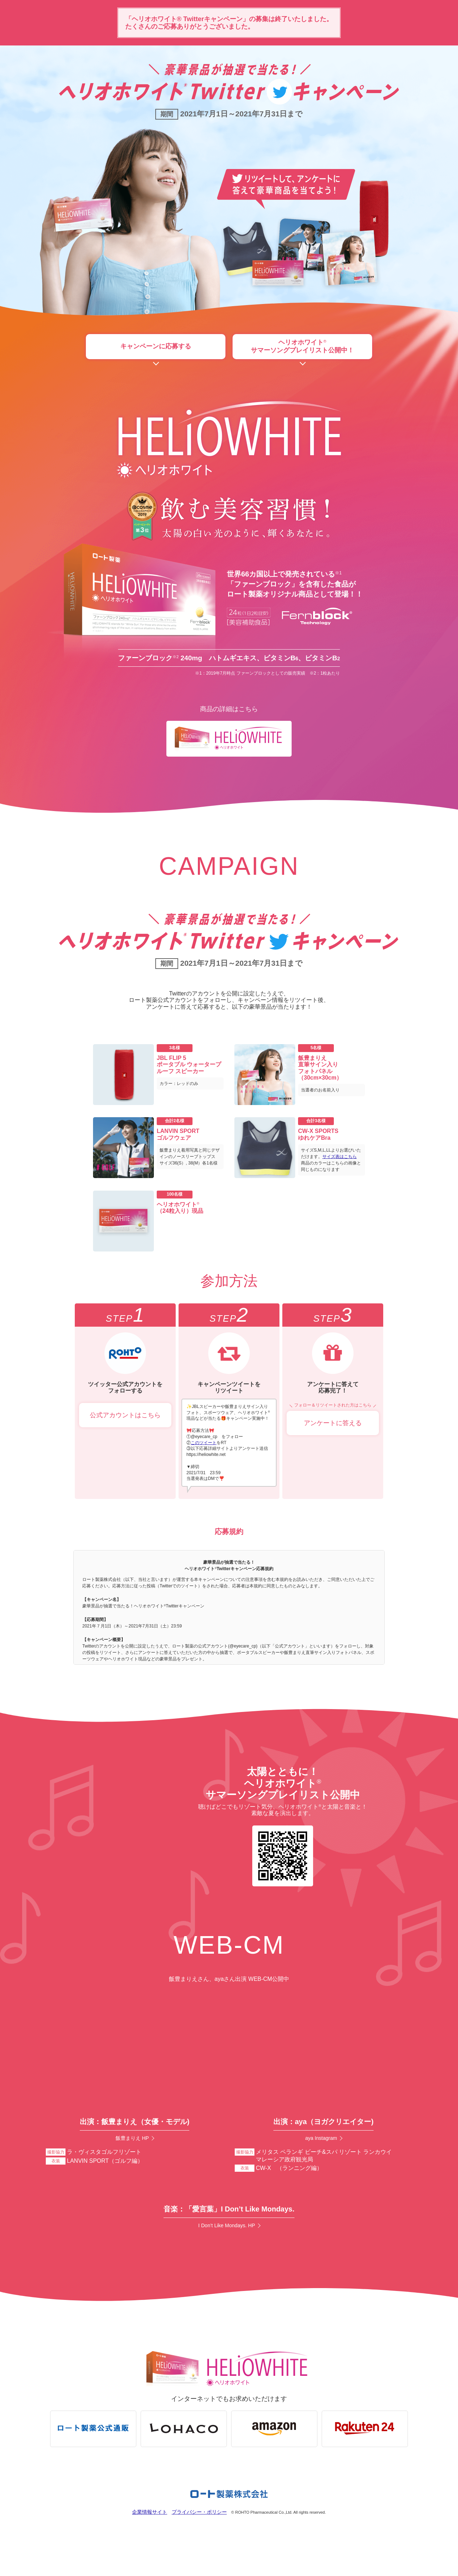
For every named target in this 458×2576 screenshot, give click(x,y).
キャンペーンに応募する (155, 348)
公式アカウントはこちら (125, 1418)
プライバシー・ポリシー (201, 2530)
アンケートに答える (333, 1426)
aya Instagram (321, 2141)
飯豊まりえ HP (132, 2141)
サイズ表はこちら (339, 1160)
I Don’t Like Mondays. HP (226, 2236)
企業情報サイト (146, 2530)
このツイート (203, 1445)
